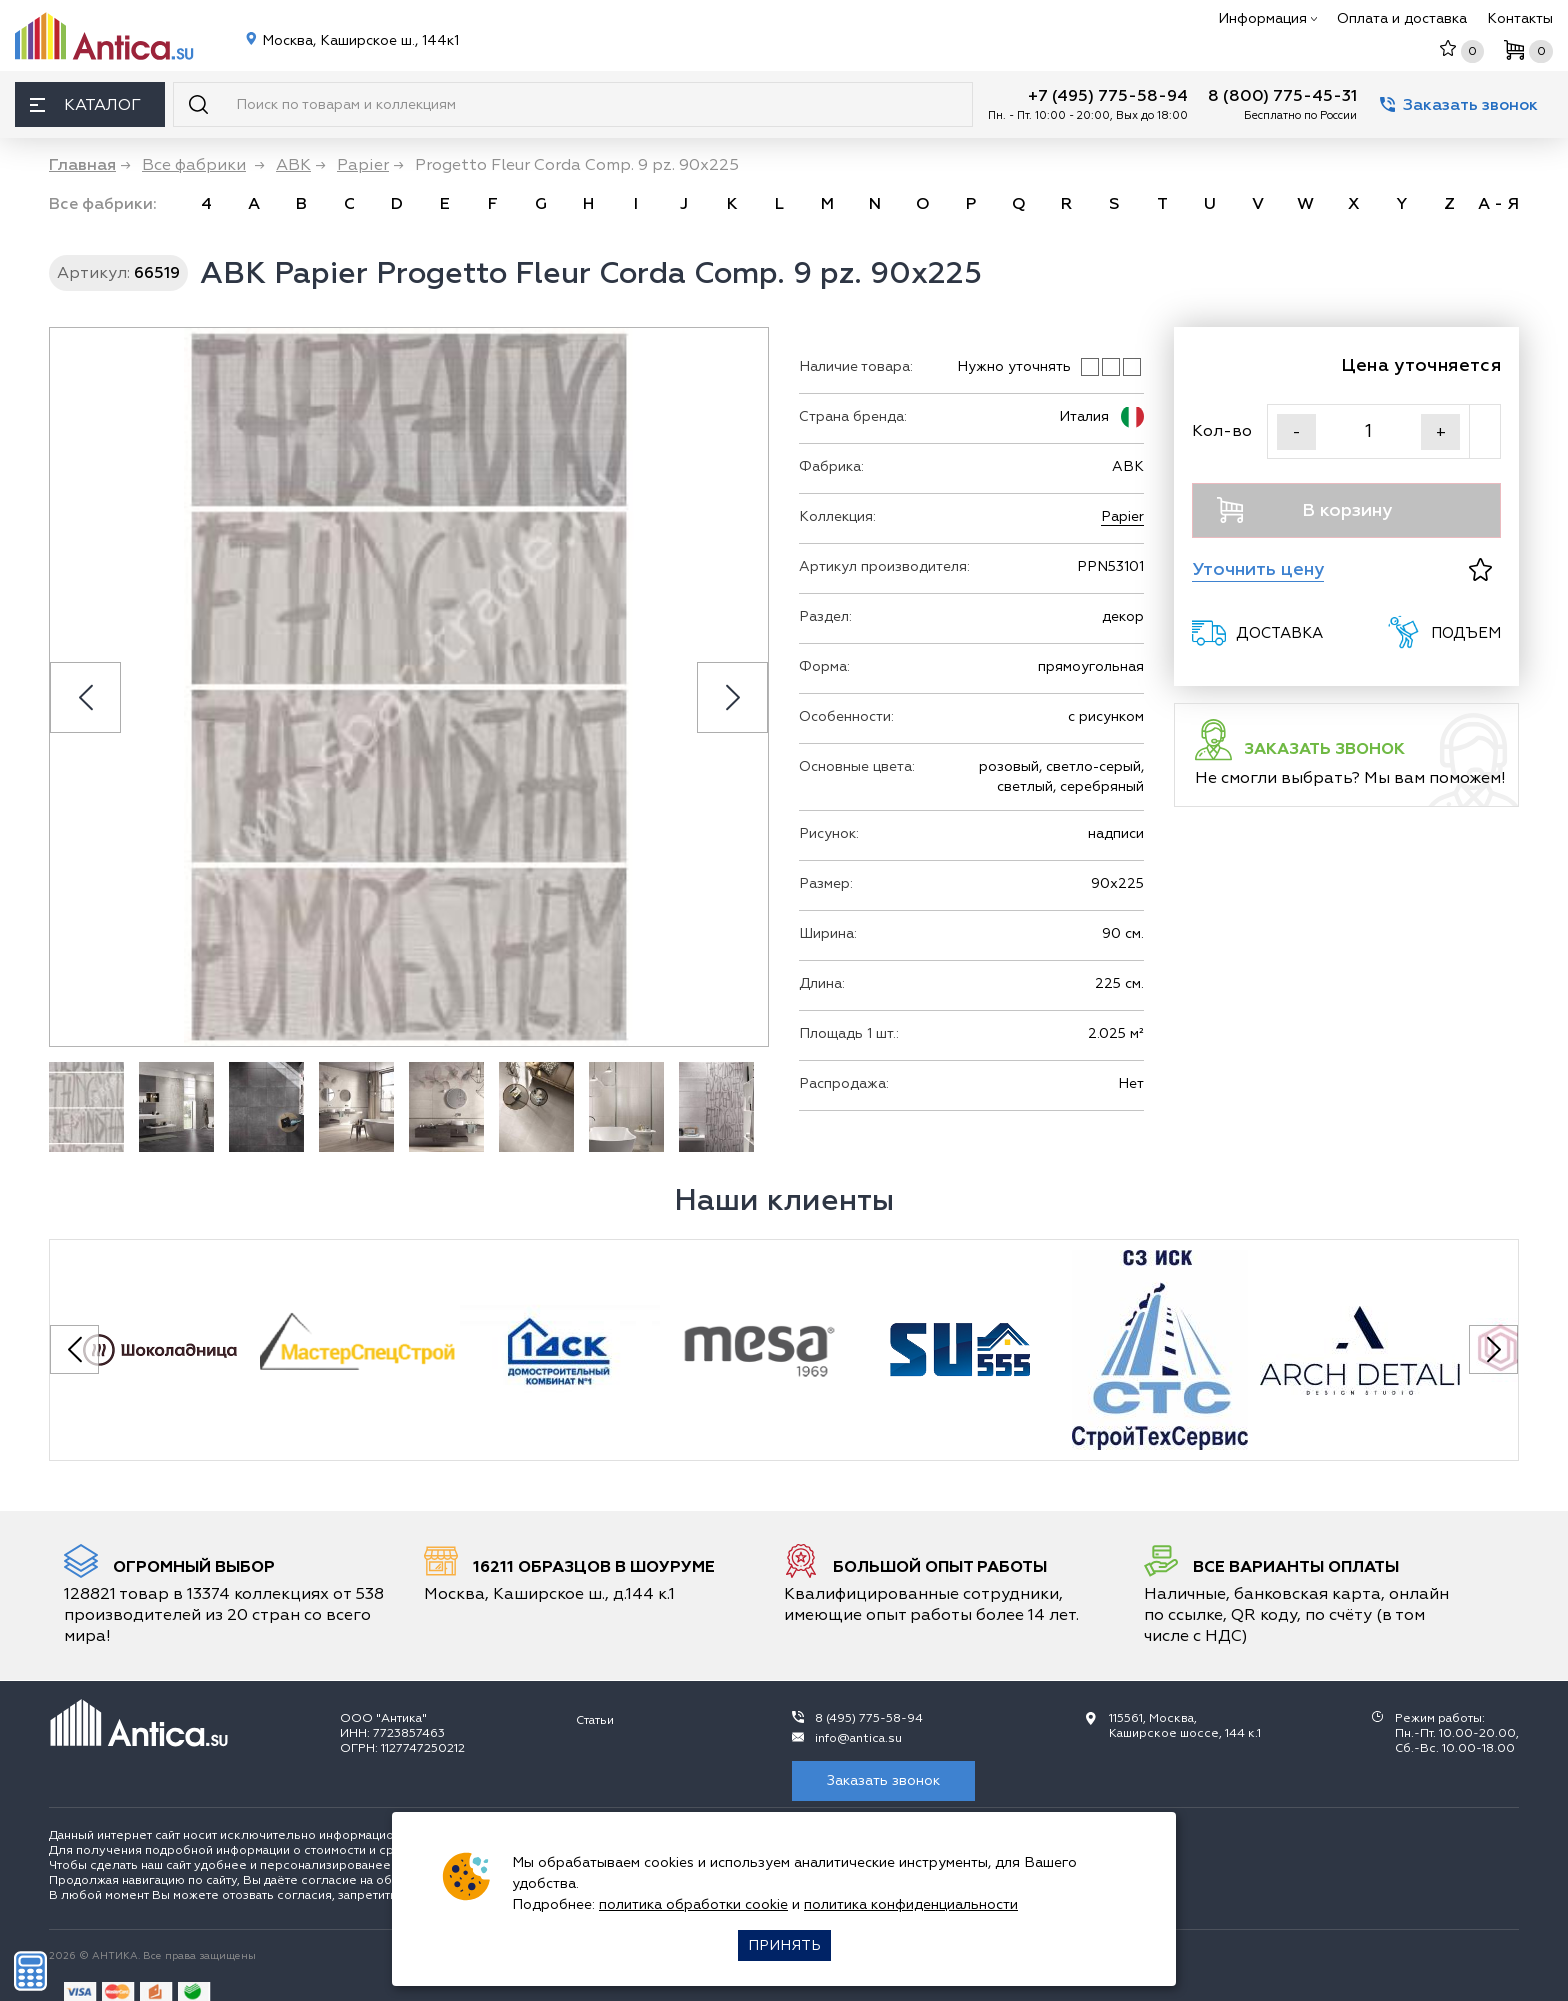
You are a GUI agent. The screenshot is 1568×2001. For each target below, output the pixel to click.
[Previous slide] (85, 697)
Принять (784, 1945)
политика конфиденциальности (911, 1904)
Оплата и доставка (1402, 18)
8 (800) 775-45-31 (1282, 96)
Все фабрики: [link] (103, 204)
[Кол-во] (1368, 431)
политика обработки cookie (693, 1904)
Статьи (595, 1720)
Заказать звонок (1459, 105)
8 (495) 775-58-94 (869, 1718)
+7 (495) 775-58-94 (1108, 96)
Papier (1122, 516)
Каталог (85, 105)
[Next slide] (732, 697)
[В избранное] (1480, 569)
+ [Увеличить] (1441, 432)
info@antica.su (858, 1738)
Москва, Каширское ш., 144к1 (358, 40)
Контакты (1520, 18)
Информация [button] (1267, 18)
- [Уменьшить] (1296, 432)
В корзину (1304, 510)
